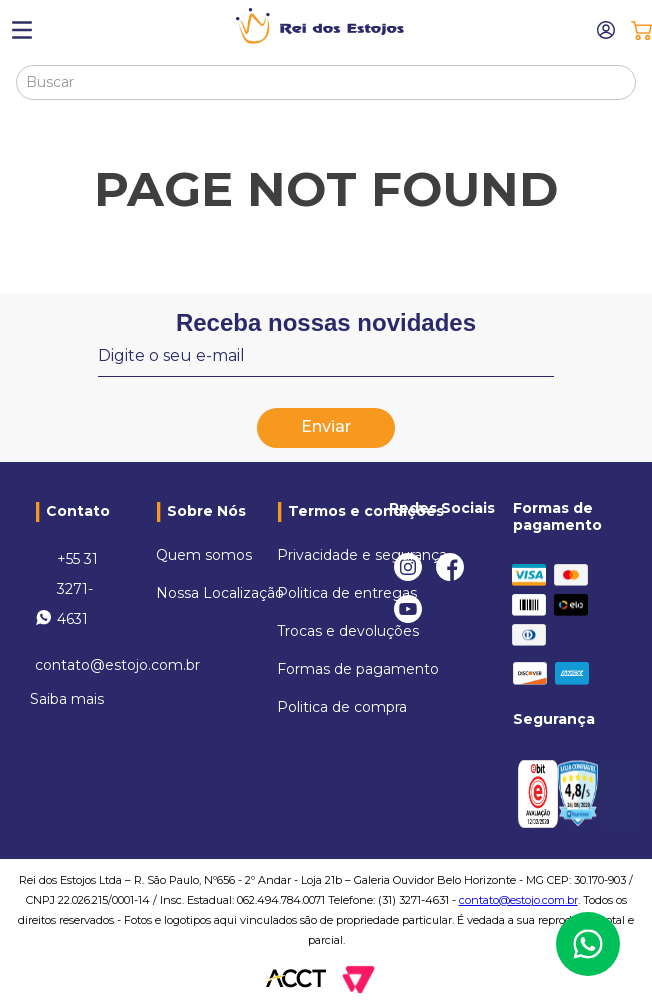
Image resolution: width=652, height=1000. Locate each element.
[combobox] (326, 82)
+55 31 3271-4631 (77, 589)
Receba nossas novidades (326, 322)
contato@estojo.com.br (117, 665)
